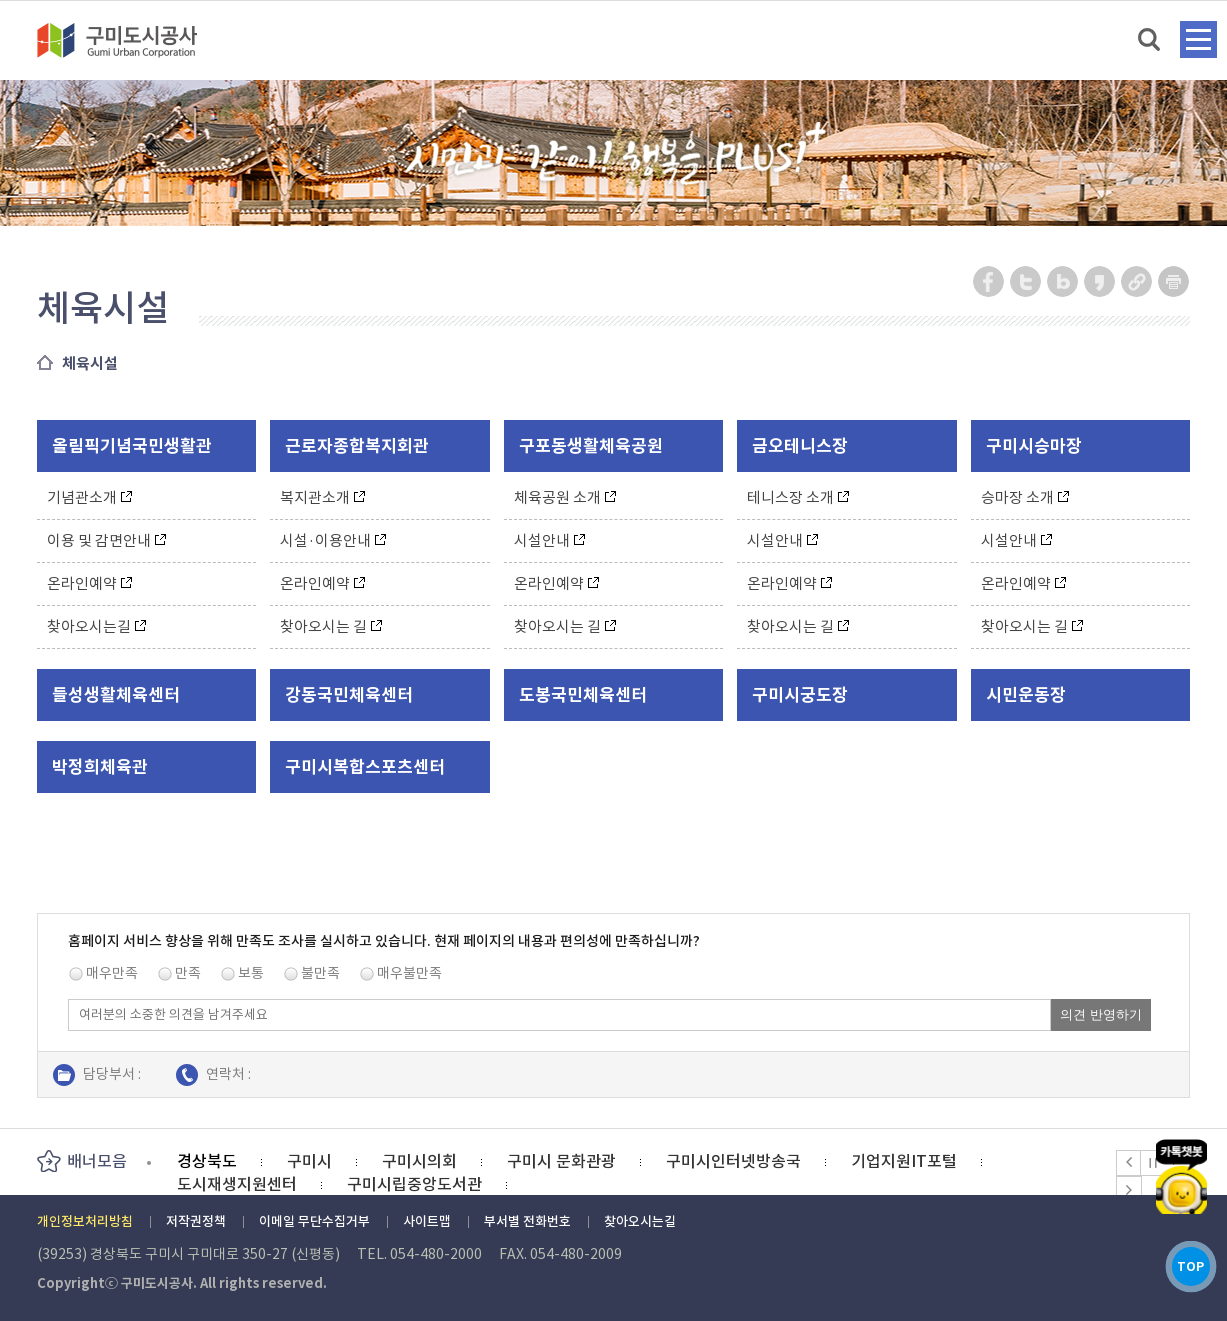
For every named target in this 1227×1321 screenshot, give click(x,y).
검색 (1150, 40)
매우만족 (112, 973)
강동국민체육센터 (349, 695)
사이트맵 (427, 1221)
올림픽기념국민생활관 (132, 446)
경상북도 (207, 1161)
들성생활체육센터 (116, 695)
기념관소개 (89, 497)
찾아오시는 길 (331, 626)
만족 (188, 973)
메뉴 (1198, 39)
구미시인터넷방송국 (733, 1161)
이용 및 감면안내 (106, 540)
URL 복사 (1137, 281)
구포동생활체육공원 (591, 446)
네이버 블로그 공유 (1063, 281)
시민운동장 (1026, 695)
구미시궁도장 (800, 695)
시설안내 (549, 540)
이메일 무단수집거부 (314, 1221)
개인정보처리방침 (85, 1221)
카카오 (1181, 1160)
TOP (1181, 1259)
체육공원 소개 (565, 497)
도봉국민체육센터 (583, 695)
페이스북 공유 (989, 281)
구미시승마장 (1034, 446)
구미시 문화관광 (561, 1161)
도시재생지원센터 (237, 1184)
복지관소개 (322, 497)
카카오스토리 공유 (1100, 281)
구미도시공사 (130, 40)
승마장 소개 (1025, 497)
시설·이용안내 (333, 540)
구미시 (309, 1161)
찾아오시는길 (96, 626)
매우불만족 (409, 973)
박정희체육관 (100, 767)
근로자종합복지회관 (357, 446)
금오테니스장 (800, 446)
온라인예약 (89, 583)
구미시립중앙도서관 (414, 1184)
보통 (251, 973)
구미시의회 (419, 1161)
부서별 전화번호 (527, 1221)
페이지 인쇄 (1174, 281)
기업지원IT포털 (904, 1161)
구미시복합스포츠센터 (365, 767)
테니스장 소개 (798, 497)
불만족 (320, 973)
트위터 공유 (1026, 281)
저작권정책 (196, 1221)
